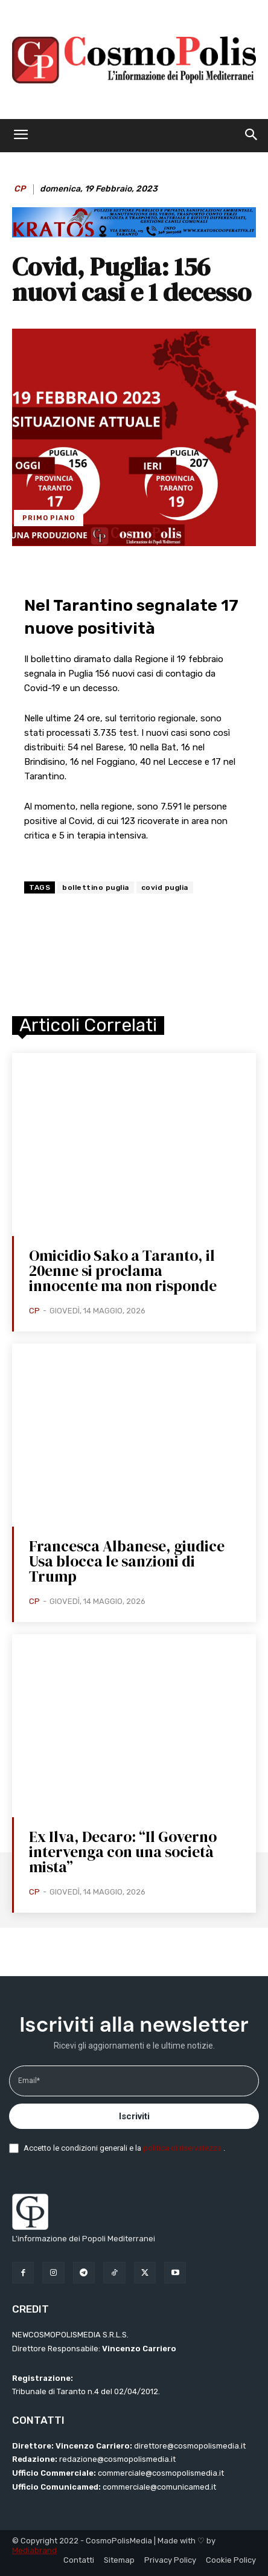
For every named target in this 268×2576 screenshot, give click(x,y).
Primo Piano (48, 518)
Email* (29, 2080)
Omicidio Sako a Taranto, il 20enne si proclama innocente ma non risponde (123, 1270)
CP (19, 189)
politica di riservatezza (183, 2148)
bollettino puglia (95, 887)
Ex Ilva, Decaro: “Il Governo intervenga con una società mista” (123, 1851)
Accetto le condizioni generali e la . (124, 2148)
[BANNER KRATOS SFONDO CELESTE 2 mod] (134, 234)
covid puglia (164, 887)
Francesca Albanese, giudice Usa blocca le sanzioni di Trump (127, 1561)
